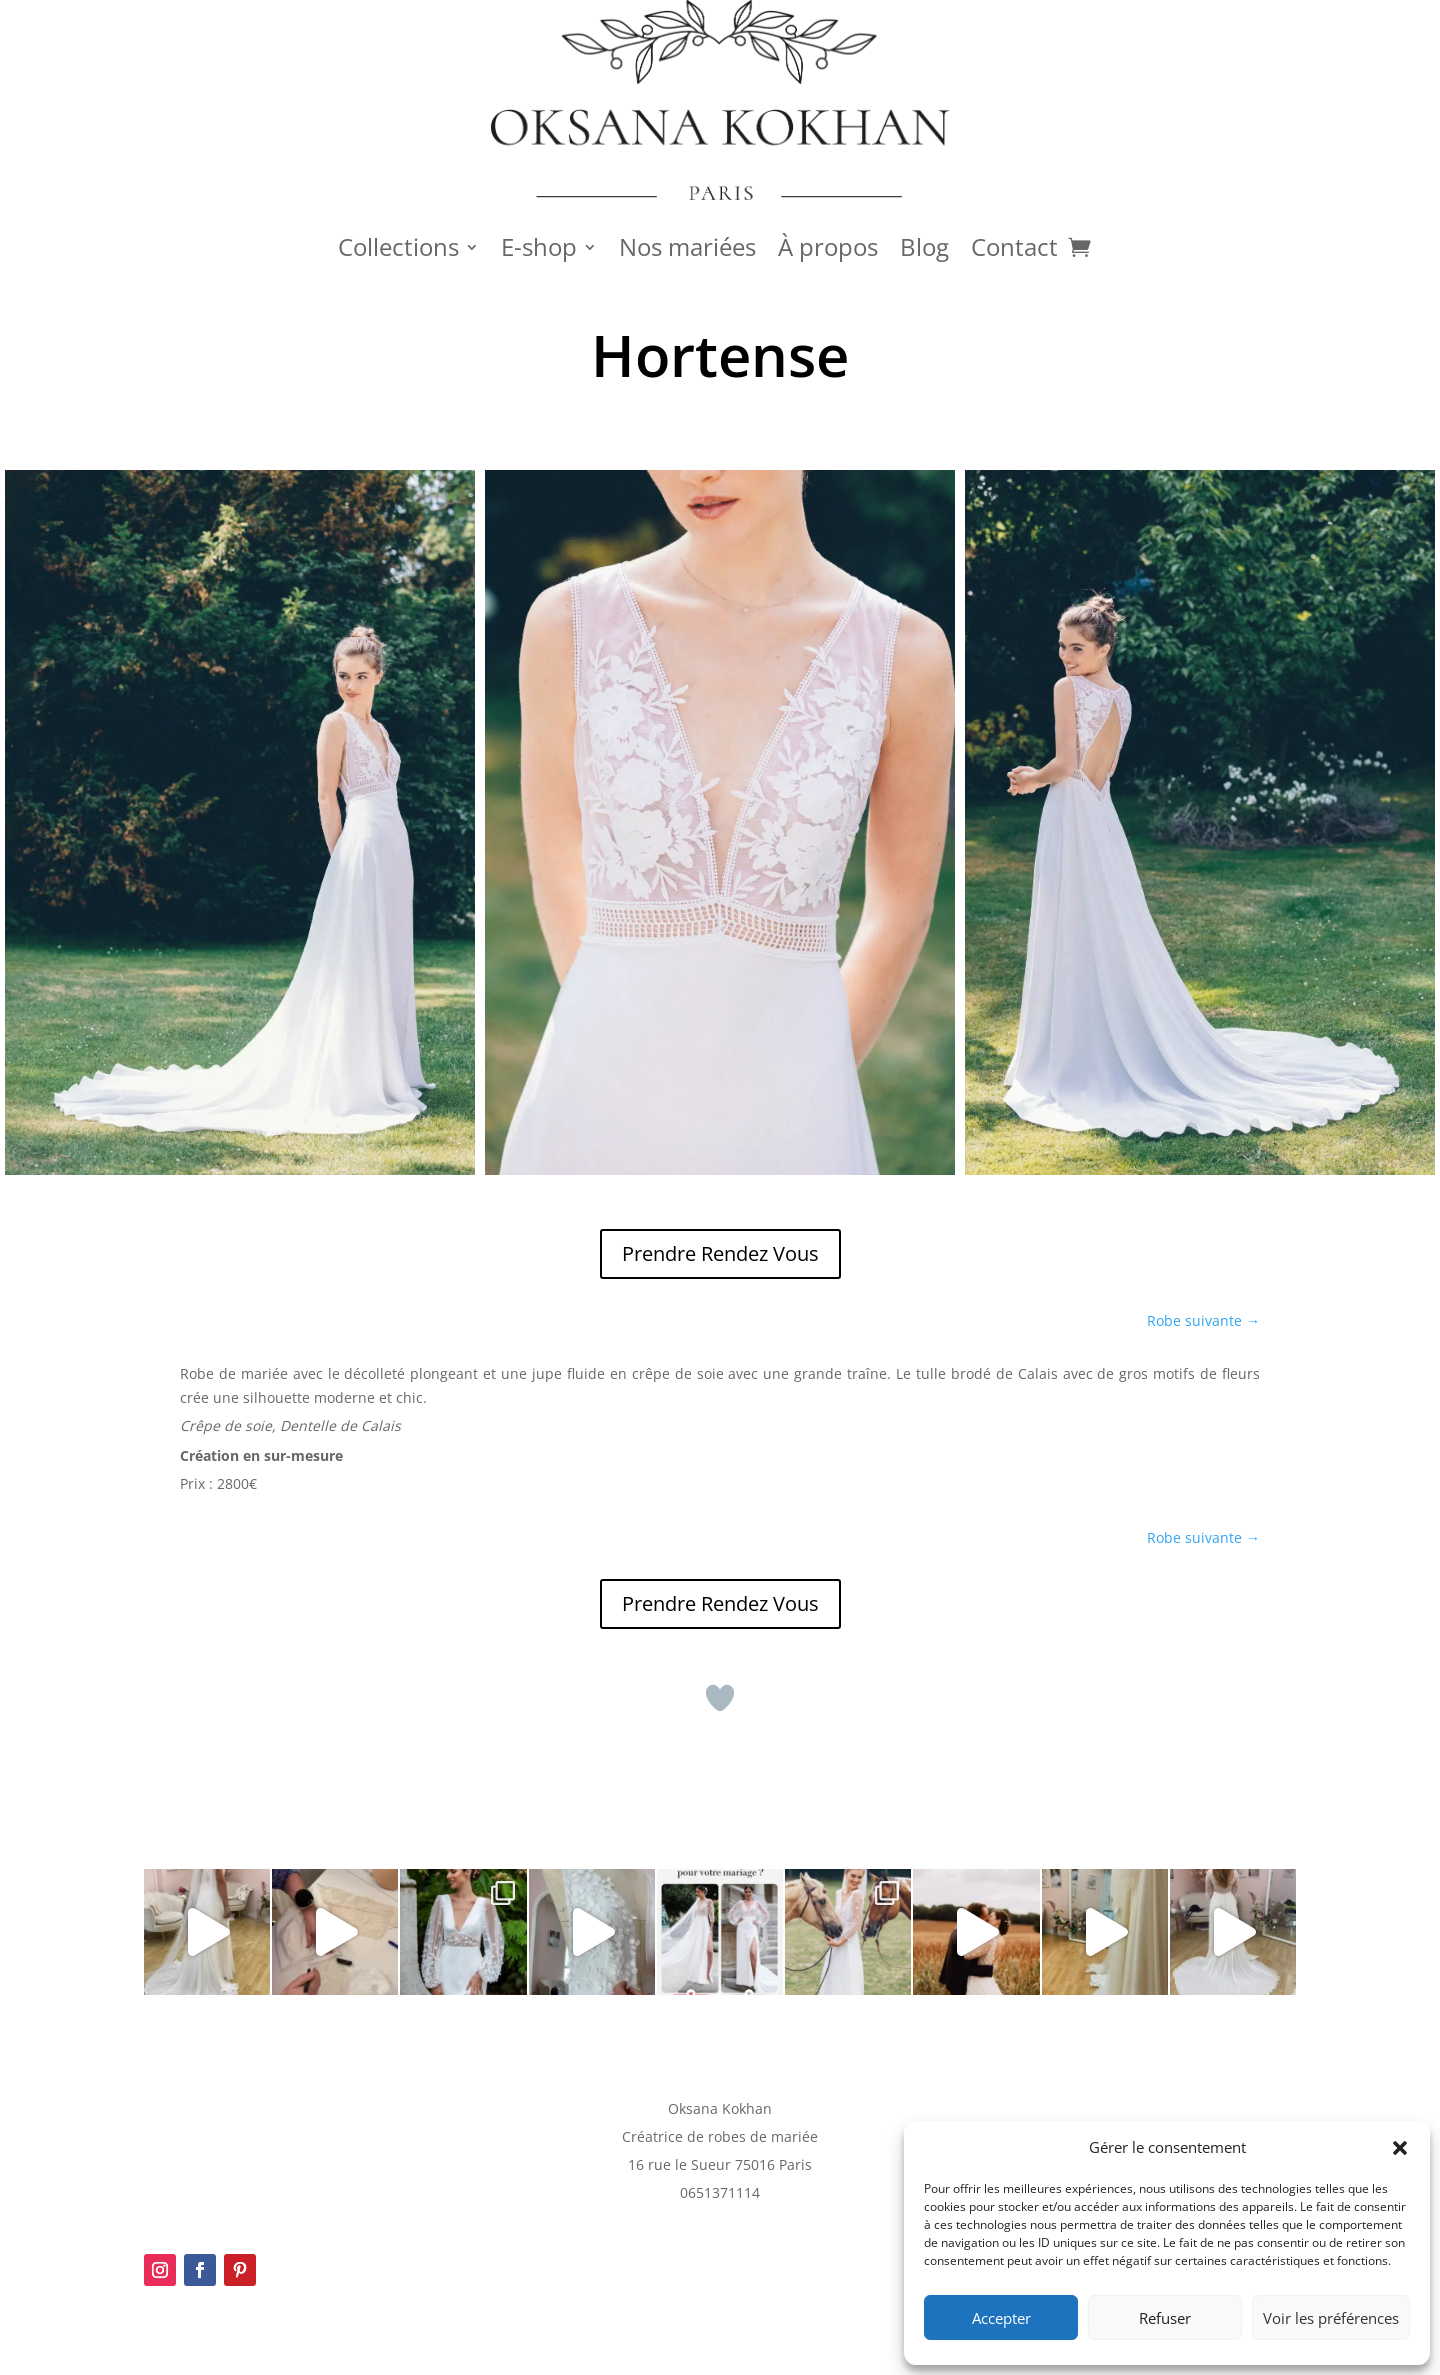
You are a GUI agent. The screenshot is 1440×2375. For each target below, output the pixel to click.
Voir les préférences (1331, 2318)
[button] (1400, 2148)
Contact (1014, 251)
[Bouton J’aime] (720, 1698)
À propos (828, 251)
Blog (924, 251)
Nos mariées (687, 251)
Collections (398, 251)
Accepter (1001, 2318)
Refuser (1165, 2318)
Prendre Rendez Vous (720, 1253)
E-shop (539, 251)
